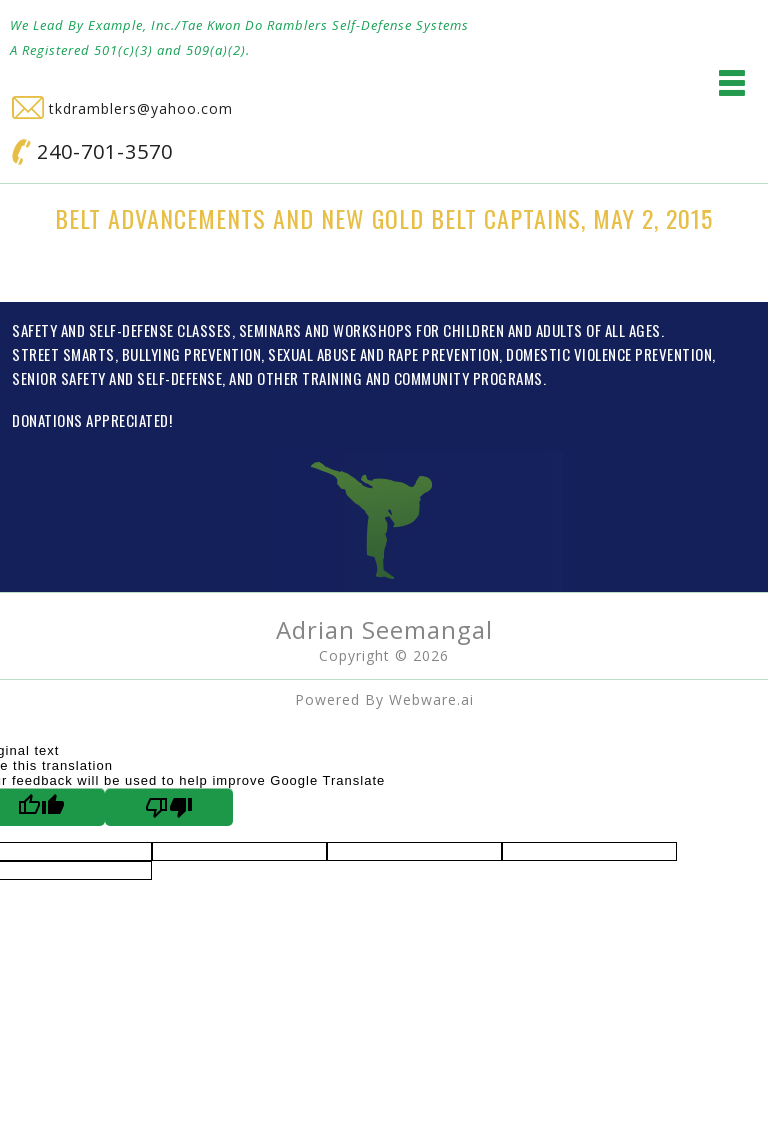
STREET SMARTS (63, 354)
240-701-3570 (92, 151)
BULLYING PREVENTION (192, 354)
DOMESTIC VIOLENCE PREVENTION (609, 354)
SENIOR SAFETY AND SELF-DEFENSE (117, 378)
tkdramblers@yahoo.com (122, 108)
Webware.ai (431, 699)
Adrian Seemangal (384, 629)
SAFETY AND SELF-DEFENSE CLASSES (122, 330)
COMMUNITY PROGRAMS (468, 378)
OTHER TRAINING (309, 378)
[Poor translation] (169, 807)
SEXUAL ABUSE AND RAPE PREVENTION (383, 354)
